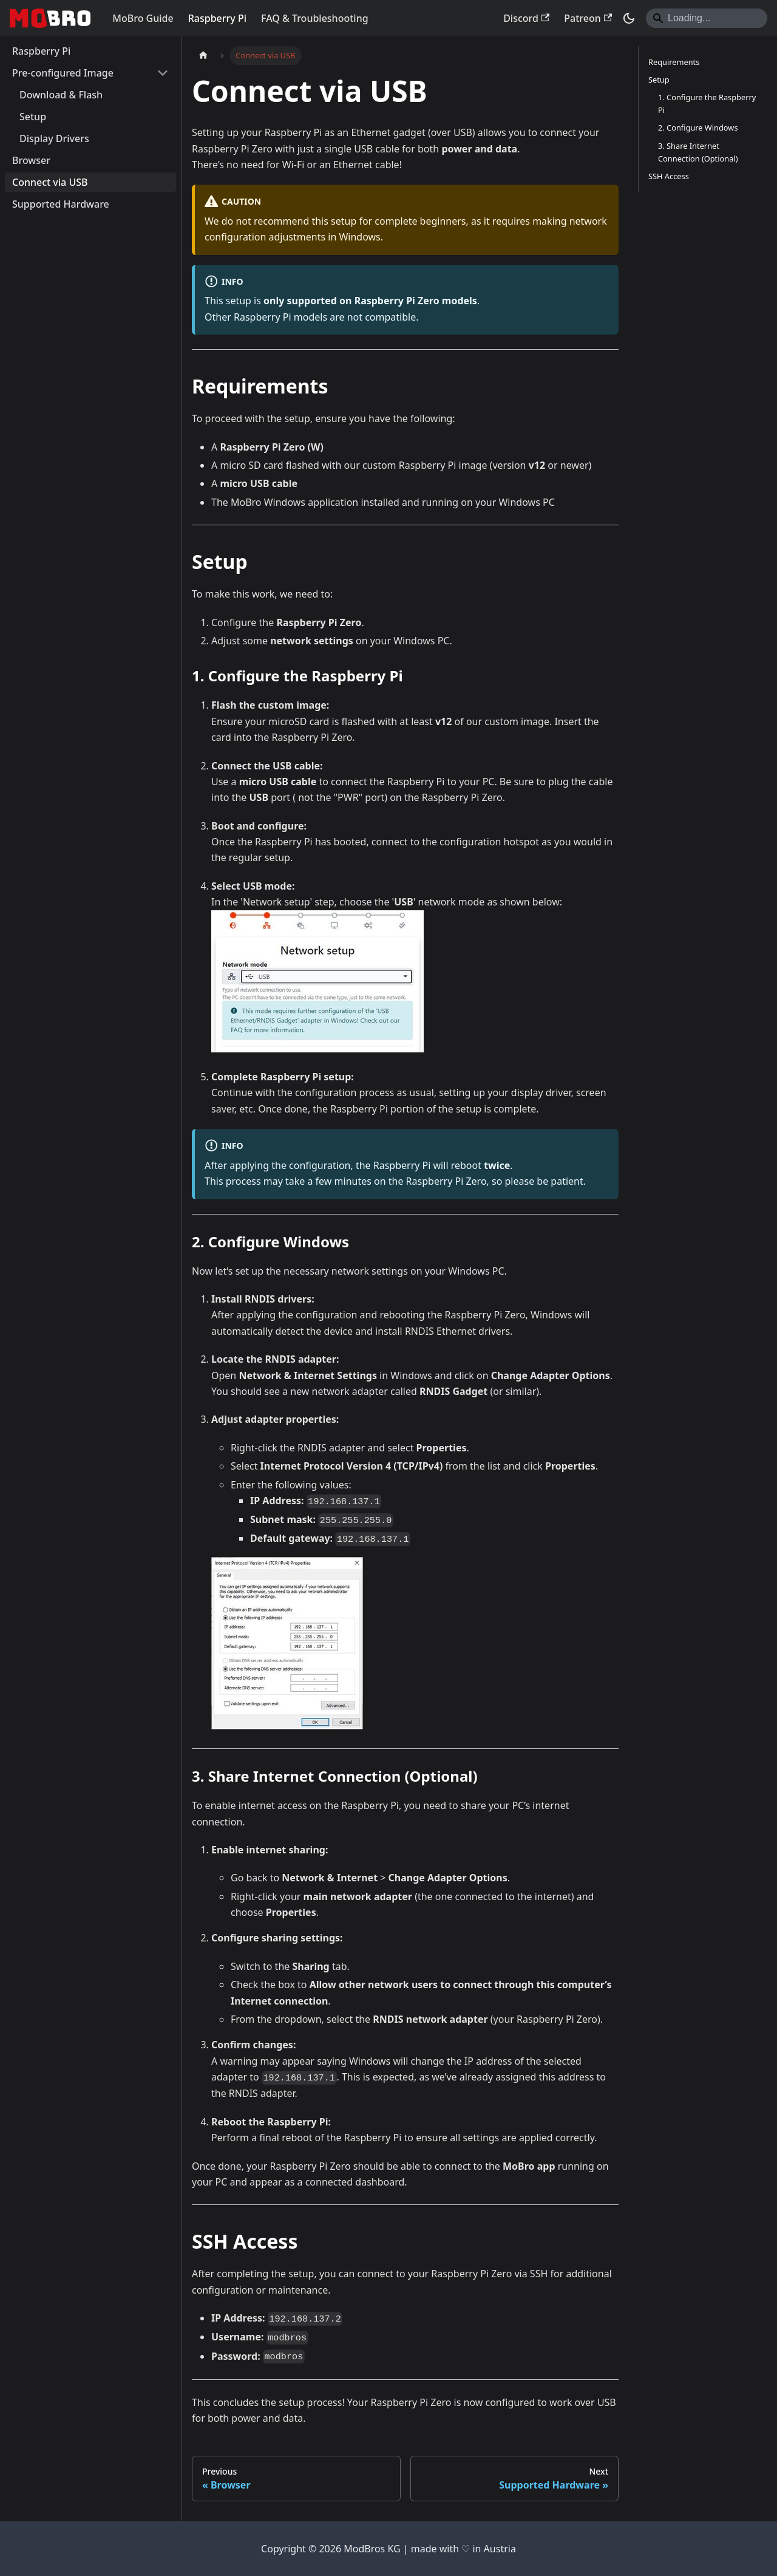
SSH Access (668, 176)
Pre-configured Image (63, 73)
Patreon (588, 18)
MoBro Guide (142, 18)
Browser (31, 160)
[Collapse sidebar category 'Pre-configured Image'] (162, 73)
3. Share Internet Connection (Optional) (698, 152)
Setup (32, 116)
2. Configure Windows (698, 127)
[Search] (706, 18)
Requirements (673, 61)
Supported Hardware (60, 204)
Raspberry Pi (217, 18)
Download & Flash (61, 94)
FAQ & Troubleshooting (314, 18)
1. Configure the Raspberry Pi (707, 103)
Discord (526, 18)
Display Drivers (54, 138)
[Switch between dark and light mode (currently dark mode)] (629, 18)
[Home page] (203, 55)
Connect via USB (49, 182)
